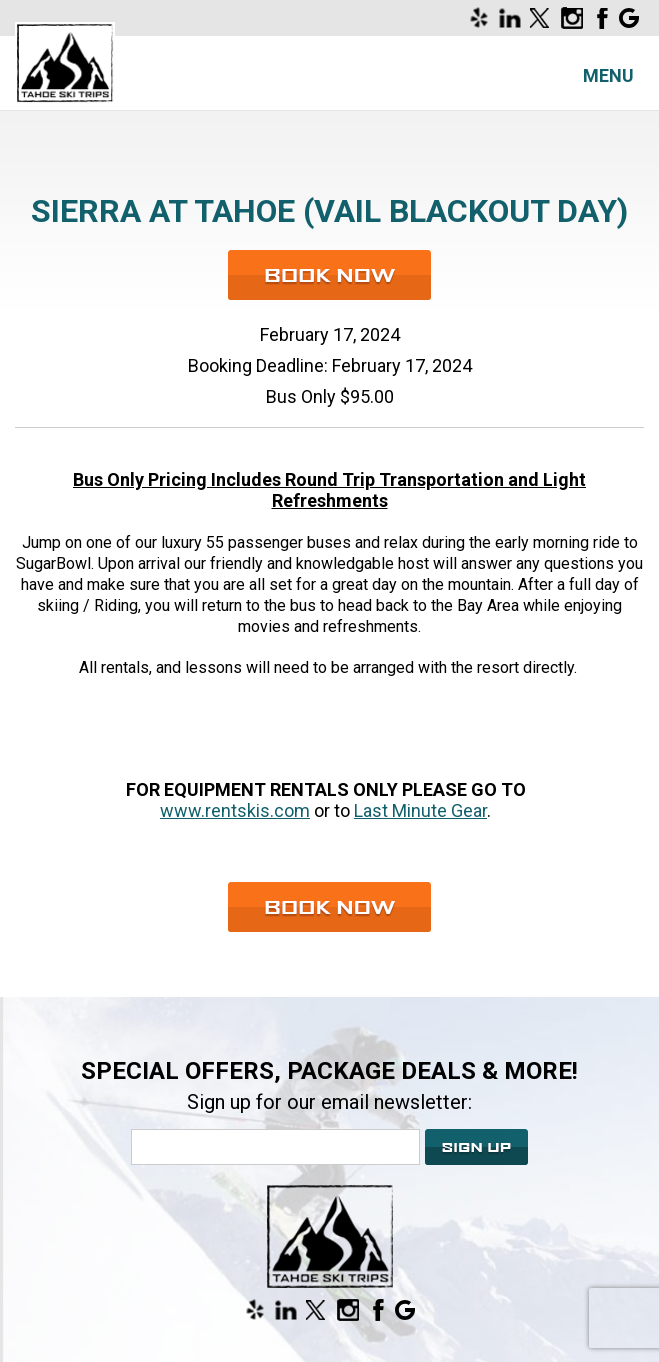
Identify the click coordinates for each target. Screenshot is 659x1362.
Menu (608, 75)
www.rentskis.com (235, 810)
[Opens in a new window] (482, 18)
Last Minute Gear (420, 810)
